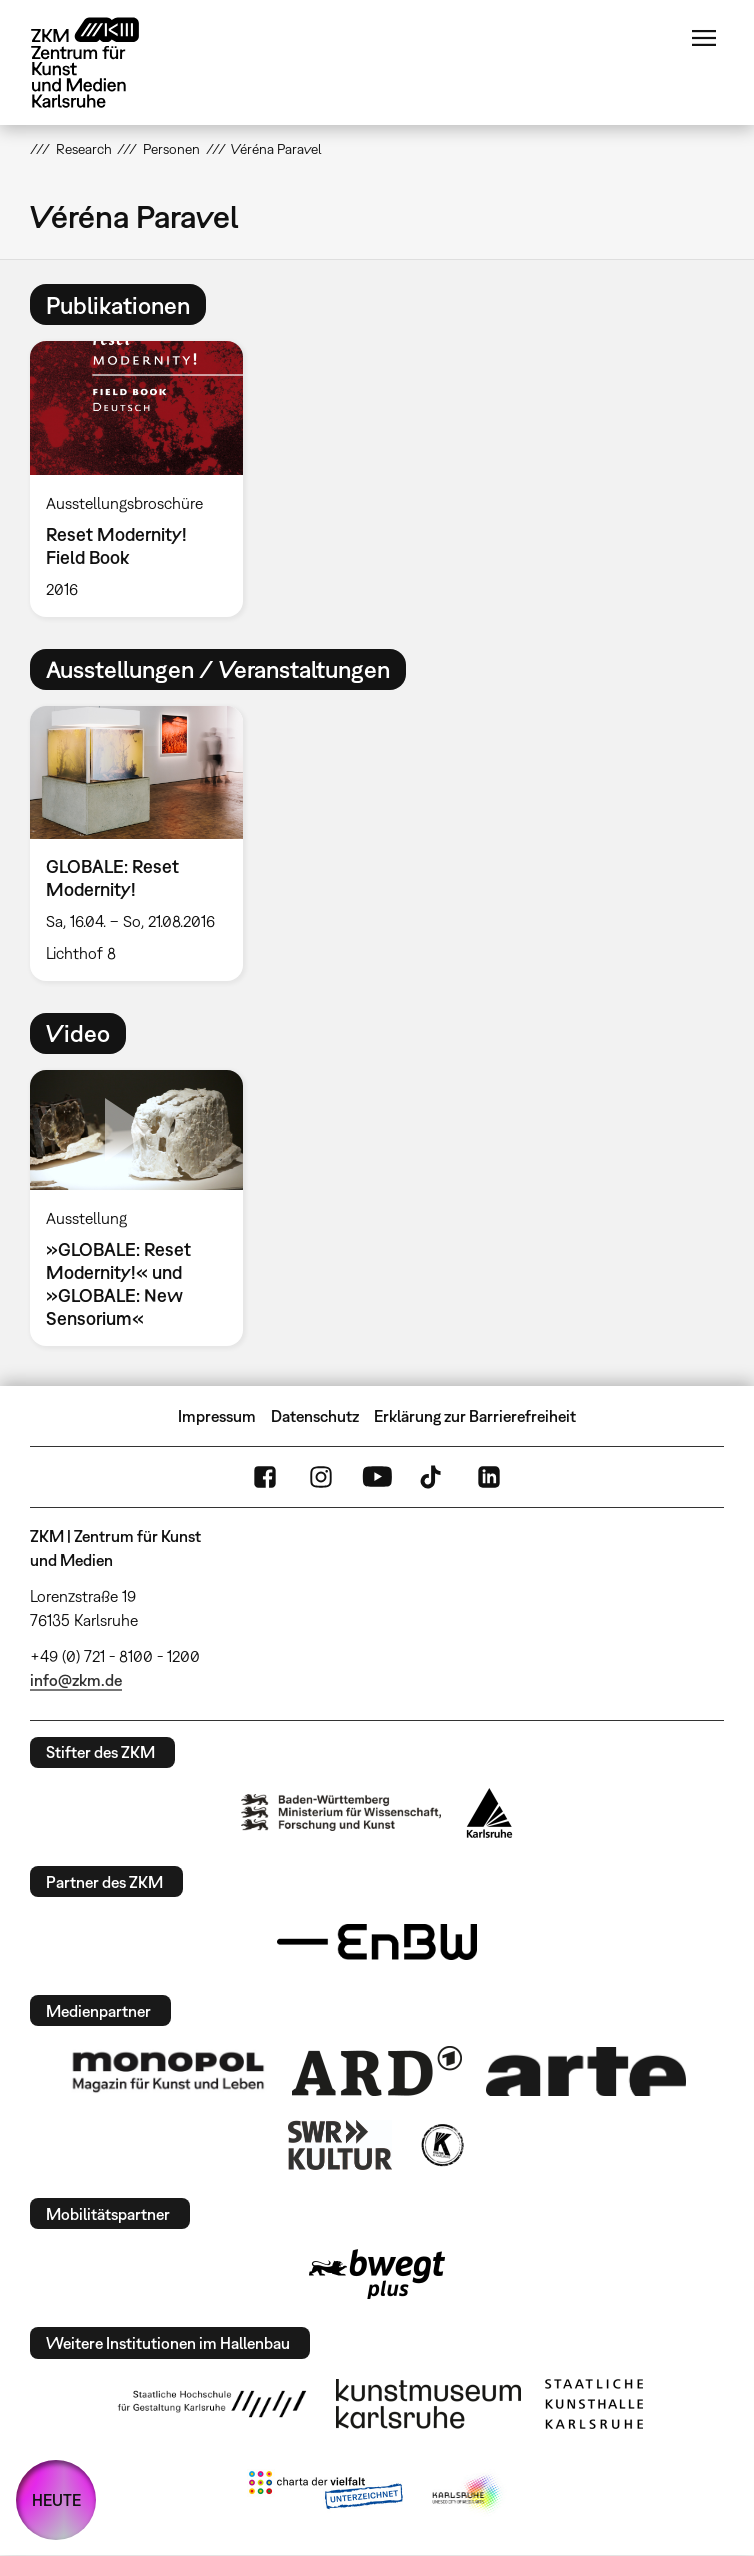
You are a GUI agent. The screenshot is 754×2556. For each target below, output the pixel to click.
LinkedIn (489, 1477)
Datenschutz (315, 1416)
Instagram (321, 1477)
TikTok (433, 1477)
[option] (144, 478)
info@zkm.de (76, 1680)
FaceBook (265, 1477)
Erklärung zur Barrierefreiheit (475, 1416)
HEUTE (56, 2500)
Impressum (217, 1416)
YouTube (377, 1477)
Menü (704, 38)
